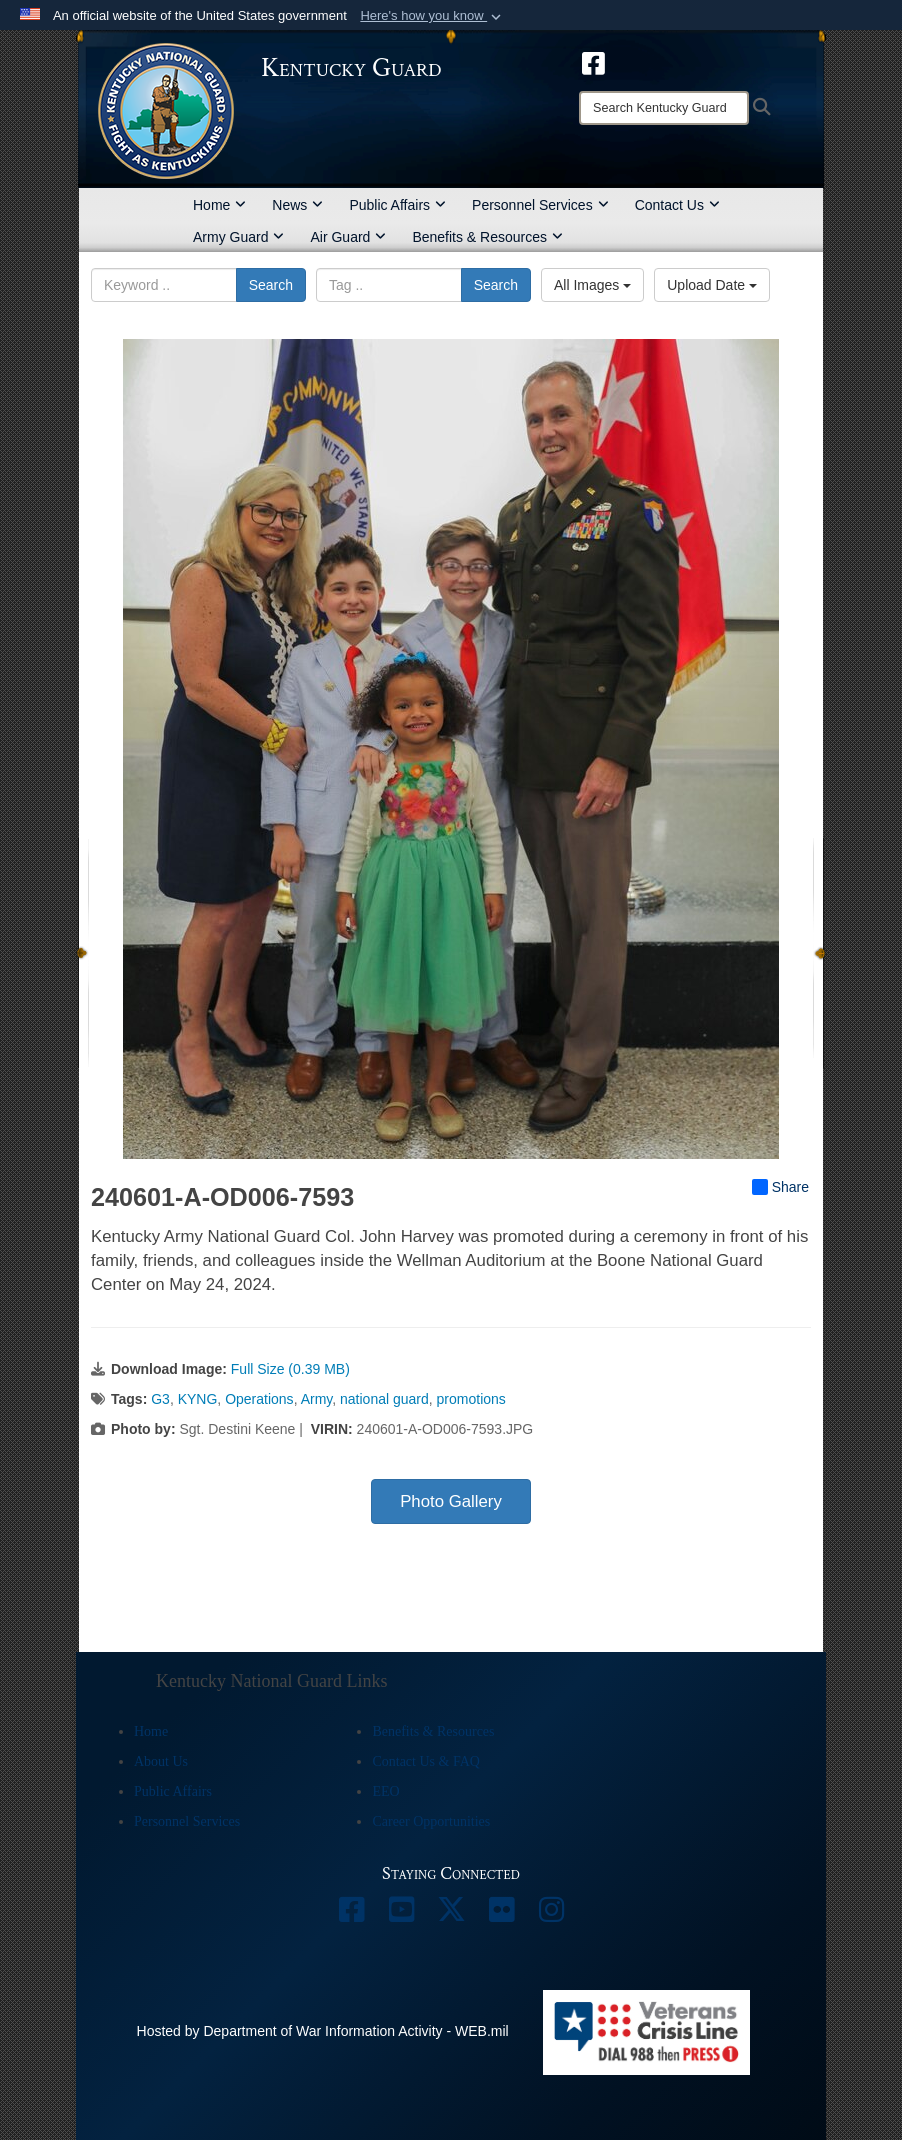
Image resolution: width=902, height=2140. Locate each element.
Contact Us (677, 205)
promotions (471, 1399)
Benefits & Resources (487, 237)
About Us (161, 1761)
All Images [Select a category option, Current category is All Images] (592, 285)
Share (780, 1187)
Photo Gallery (451, 1501)
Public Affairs (397, 205)
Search (271, 285)
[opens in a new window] (593, 62)
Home (219, 205)
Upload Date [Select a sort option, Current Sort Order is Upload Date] (712, 285)
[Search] (664, 108)
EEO (385, 1791)
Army (317, 1399)
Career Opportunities (431, 1821)
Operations (259, 1399)
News (297, 205)
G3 (160, 1399)
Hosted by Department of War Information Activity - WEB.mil (323, 2031)
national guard (384, 1399)
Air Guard (348, 237)
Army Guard (238, 237)
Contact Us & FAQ (425, 1761)
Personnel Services (540, 205)
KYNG (198, 1399)
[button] (432, 16)
